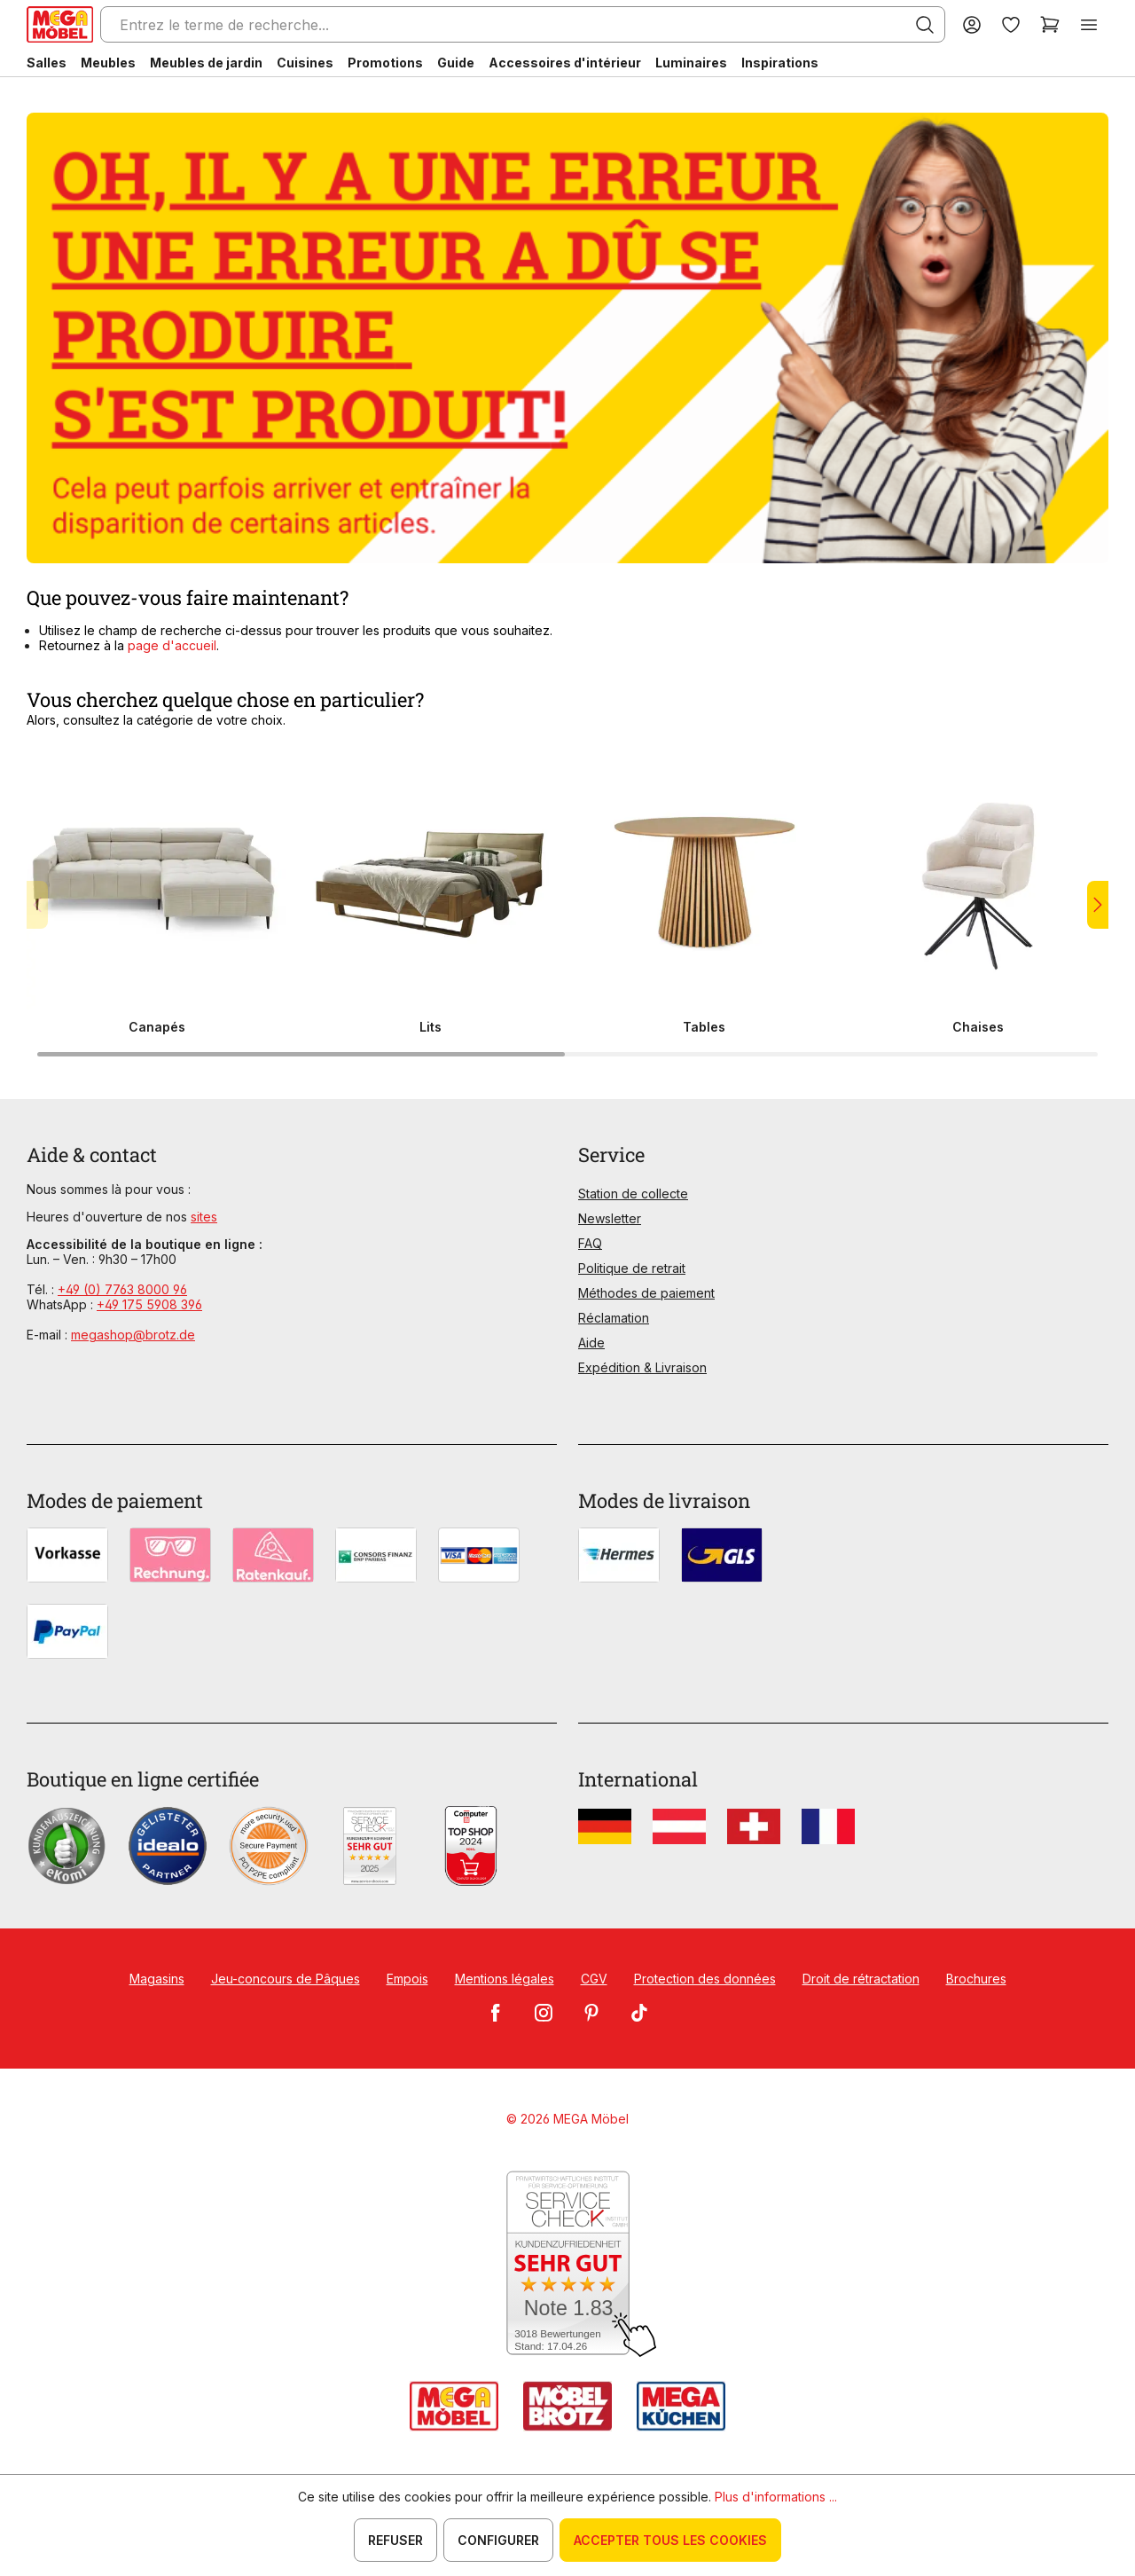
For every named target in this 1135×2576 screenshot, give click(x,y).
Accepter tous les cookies (670, 2540)
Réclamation (613, 1317)
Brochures (976, 1978)
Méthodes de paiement (646, 1292)
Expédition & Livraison (642, 1367)
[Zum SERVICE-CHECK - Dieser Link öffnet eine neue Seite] (568, 2264)
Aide (591, 1342)
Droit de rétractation (861, 1978)
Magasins (156, 1978)
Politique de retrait (631, 1268)
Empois (407, 1978)
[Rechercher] (924, 24)
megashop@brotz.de (133, 1334)
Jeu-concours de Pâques (285, 1978)
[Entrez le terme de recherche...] (522, 24)
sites (204, 1216)
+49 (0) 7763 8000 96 (122, 1289)
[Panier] (1049, 24)
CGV (594, 1978)
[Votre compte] (971, 24)
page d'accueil (172, 645)
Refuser (395, 2540)
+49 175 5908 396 (149, 1304)
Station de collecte (633, 1193)
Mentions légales (504, 1978)
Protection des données (705, 1978)
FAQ (590, 1243)
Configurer (498, 2540)
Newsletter (609, 1218)
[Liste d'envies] (1010, 24)
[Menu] (1088, 24)
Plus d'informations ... (776, 2496)
